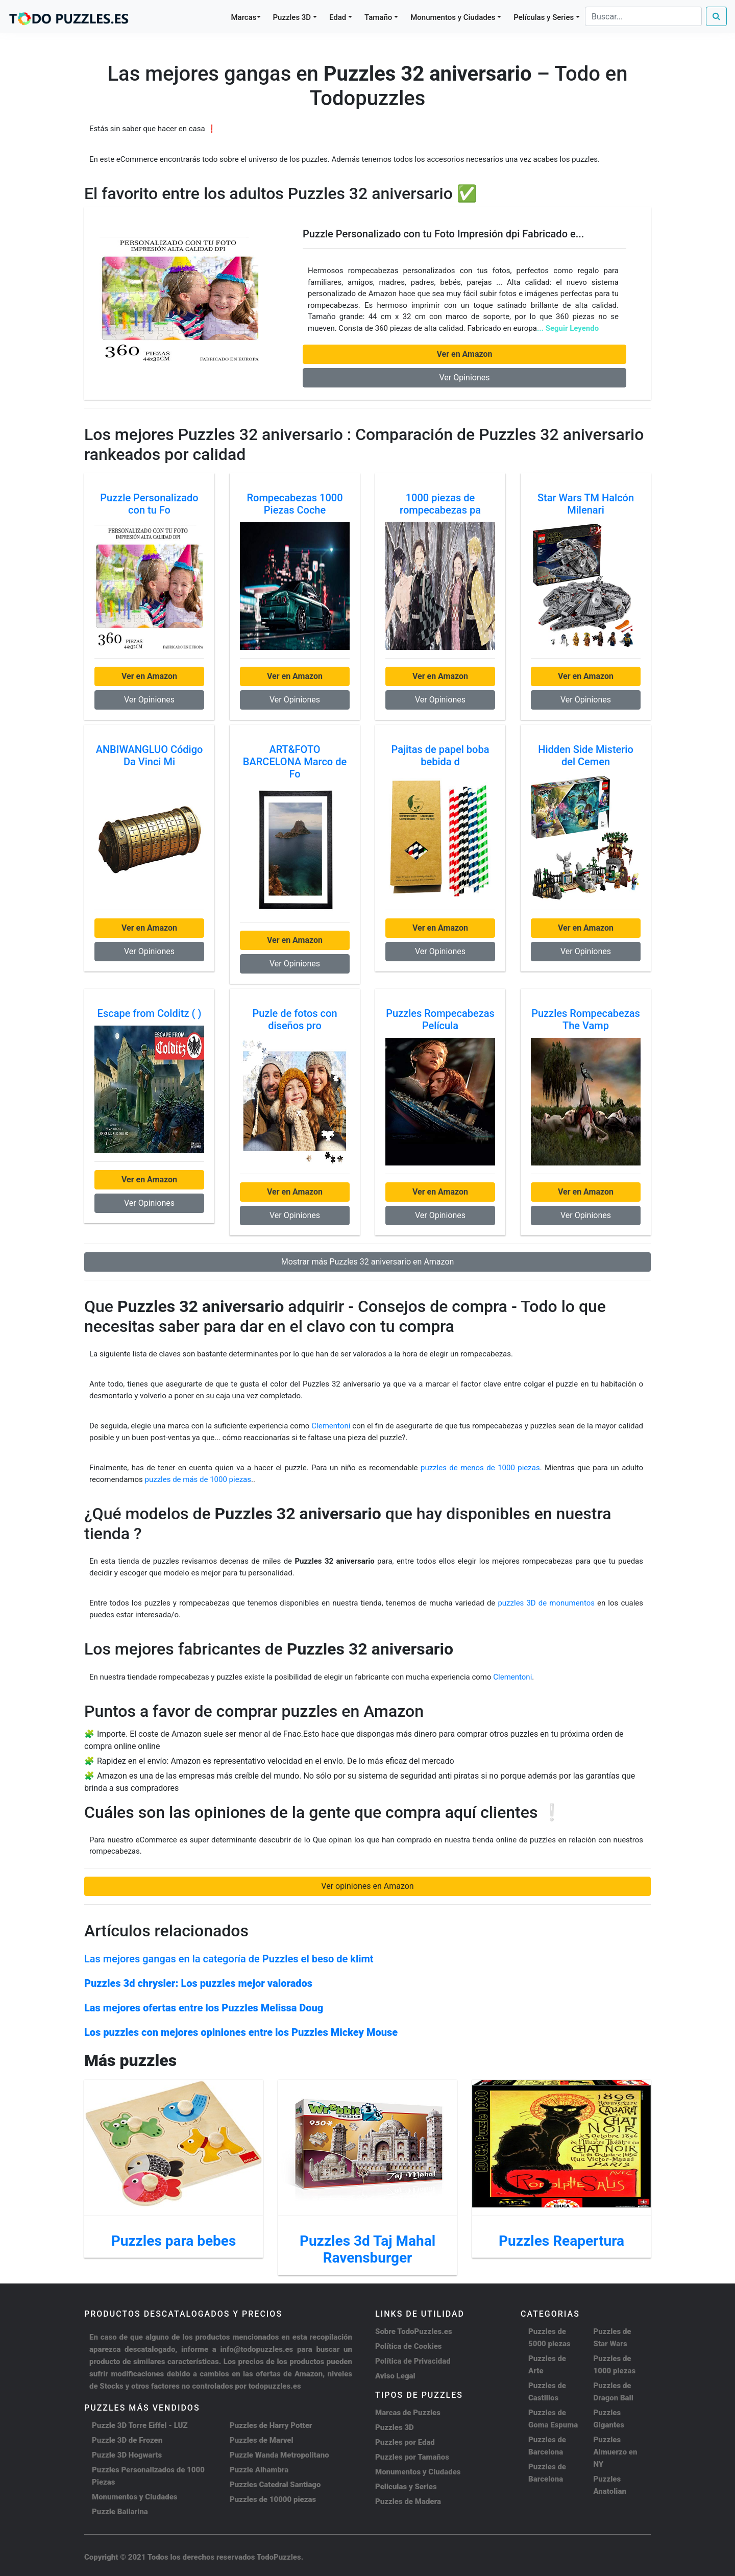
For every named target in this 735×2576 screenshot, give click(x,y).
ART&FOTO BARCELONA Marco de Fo (295, 761)
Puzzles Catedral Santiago (275, 2484)
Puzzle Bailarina (120, 2511)
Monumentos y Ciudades (135, 2496)
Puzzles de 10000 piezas (273, 2499)
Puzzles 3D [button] (292, 17)
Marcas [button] (244, 17)
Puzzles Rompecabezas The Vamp (585, 1019)
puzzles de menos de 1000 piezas (480, 1467)
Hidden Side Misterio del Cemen (585, 755)
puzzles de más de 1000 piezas (198, 1479)
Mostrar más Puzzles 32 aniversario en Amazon (367, 1262)
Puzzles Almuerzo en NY (616, 2452)
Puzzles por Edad (405, 2442)
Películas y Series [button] (543, 17)
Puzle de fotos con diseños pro (294, 1019)
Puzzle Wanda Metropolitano (279, 2455)
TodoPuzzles (279, 2557)
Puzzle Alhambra (259, 2469)
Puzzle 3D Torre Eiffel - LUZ (140, 2425)
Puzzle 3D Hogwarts (127, 2455)
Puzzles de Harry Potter (271, 2425)
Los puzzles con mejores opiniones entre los (241, 2032)
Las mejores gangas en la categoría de (229, 1959)
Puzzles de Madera (408, 2501)
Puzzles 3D (394, 2427)
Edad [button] (337, 17)
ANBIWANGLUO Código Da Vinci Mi (149, 755)
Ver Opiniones (464, 377)
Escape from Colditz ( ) (149, 1013)
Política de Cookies (408, 2346)
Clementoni (330, 1425)
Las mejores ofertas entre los (203, 2008)
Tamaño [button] (378, 17)
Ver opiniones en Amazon (367, 1886)
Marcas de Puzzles (407, 2412)
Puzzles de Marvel (261, 2440)
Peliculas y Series (406, 2486)
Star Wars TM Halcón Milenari (585, 504)
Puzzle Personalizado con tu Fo (149, 504)
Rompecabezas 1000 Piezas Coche (294, 504)
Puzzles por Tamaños (412, 2457)
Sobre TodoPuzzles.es (413, 2331)
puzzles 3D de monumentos (547, 1603)
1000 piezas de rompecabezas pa (440, 504)
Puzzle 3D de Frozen (127, 2440)
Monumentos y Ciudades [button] (452, 17)
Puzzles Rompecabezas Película (440, 1019)
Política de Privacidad (413, 2361)
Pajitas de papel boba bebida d (440, 755)
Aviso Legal (395, 2375)
